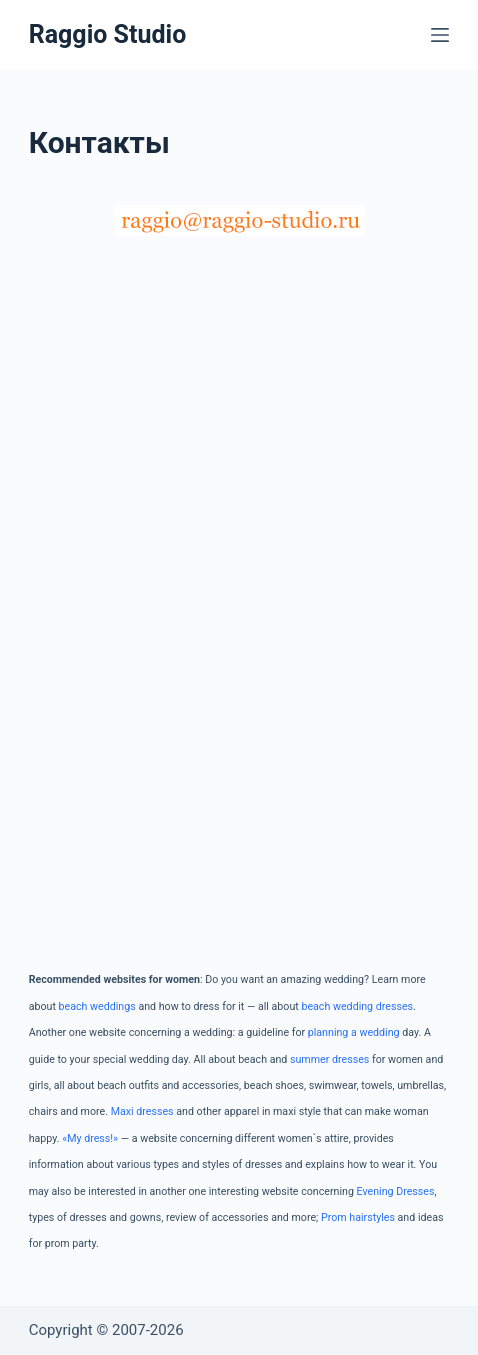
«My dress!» (90, 1138)
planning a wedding (354, 1032)
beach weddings (97, 1006)
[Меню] (440, 35)
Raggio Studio (108, 34)
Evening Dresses (396, 1191)
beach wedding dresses (357, 1006)
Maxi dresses (142, 1111)
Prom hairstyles (358, 1217)
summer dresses (329, 1059)
